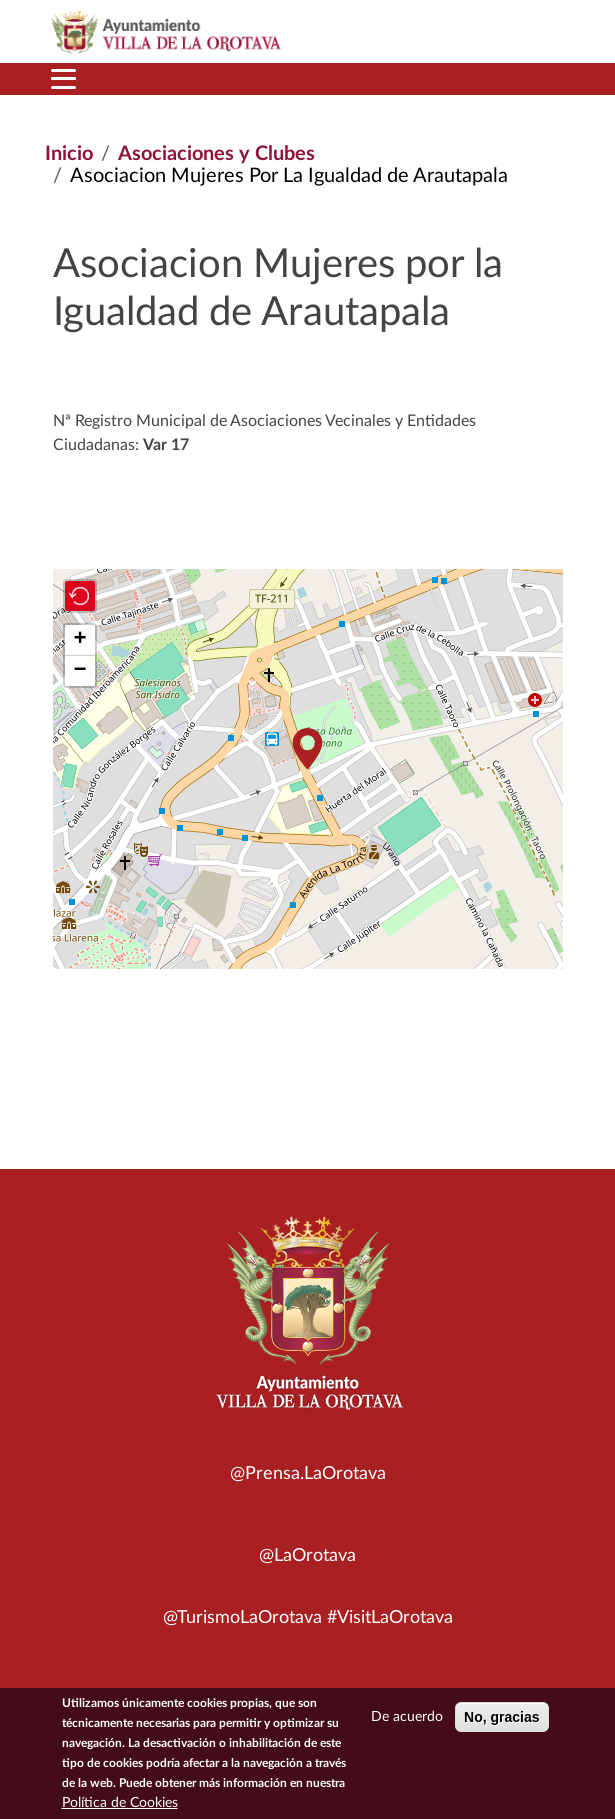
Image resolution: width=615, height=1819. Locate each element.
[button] (308, 748)
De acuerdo (407, 1719)
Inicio (69, 154)
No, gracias (501, 1719)
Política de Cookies (120, 1805)
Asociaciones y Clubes (216, 154)
